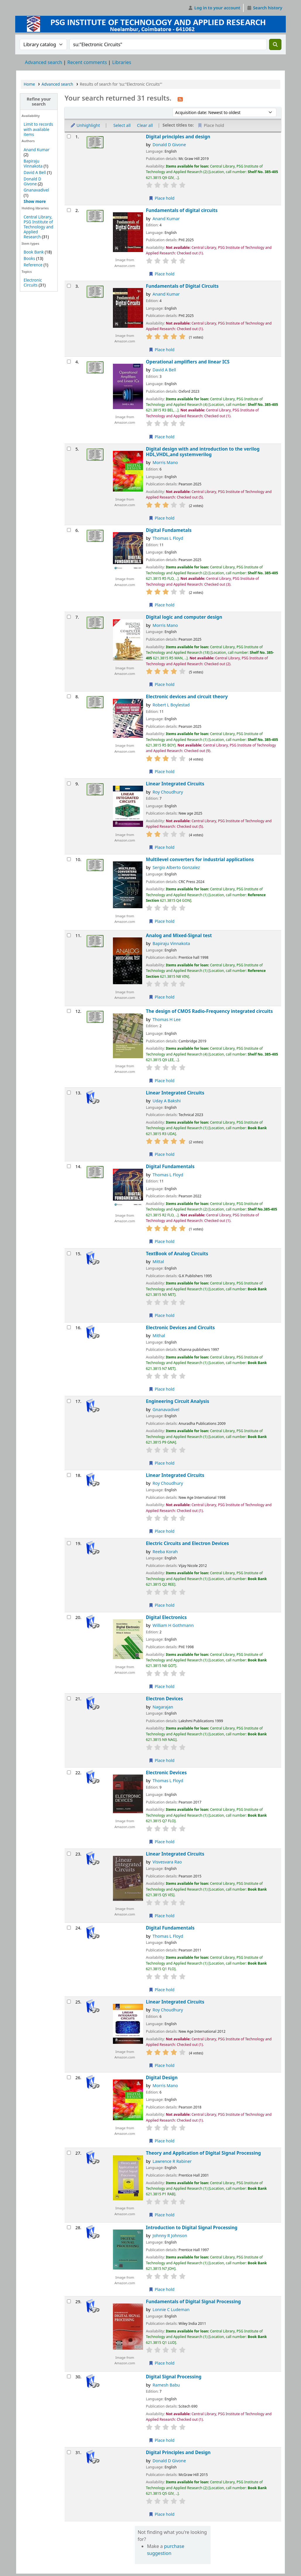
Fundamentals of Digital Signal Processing (193, 2301)
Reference (33, 265)
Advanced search (43, 62)
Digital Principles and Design (178, 2452)
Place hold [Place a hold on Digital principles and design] (162, 198)
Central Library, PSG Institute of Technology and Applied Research (38, 226)
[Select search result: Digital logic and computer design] (69, 617)
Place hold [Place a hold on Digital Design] (162, 2141)
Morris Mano (165, 462)
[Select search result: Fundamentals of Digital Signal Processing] (69, 2301)
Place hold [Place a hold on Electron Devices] (162, 1760)
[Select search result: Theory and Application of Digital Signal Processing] (69, 2153)
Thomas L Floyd (168, 538)
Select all (121, 125)
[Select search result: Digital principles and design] (69, 136)
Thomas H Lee (167, 1019)
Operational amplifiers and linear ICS (188, 362)
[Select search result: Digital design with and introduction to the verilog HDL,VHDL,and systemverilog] (69, 449)
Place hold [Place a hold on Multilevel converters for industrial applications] (162, 921)
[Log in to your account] (214, 7)
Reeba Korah (165, 1551)
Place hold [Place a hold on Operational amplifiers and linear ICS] (162, 436)
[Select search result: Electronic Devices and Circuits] (69, 1327)
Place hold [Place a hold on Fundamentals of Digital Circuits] (162, 349)
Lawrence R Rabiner (172, 2161)
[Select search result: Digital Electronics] (69, 1617)
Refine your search (39, 101)
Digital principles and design (178, 136)
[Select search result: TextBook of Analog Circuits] (69, 1253)
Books (29, 258)
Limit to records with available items (38, 129)
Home (29, 84)
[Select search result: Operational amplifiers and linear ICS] (69, 361)
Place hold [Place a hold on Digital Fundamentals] (162, 1241)
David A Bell (35, 172)
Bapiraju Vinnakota (33, 163)
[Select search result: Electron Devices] (69, 1698)
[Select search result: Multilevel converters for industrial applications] (69, 859)
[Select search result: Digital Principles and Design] (69, 2452)
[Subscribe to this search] (180, 98)
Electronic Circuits (33, 282)
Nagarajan (163, 1707)
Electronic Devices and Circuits (180, 1327)
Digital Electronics (166, 1617)
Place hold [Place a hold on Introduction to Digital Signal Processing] (162, 2289)
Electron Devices (164, 1698)
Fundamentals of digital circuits (182, 210)
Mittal (158, 1261)
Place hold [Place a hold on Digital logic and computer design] (162, 684)
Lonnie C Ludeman (171, 2309)
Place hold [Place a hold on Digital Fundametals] (162, 605)
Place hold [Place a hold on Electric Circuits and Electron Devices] (162, 1605)
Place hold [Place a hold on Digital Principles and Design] (162, 2514)
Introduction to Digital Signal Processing (192, 2227)
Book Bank (34, 252)
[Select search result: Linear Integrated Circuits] (69, 783)
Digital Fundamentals (170, 1166)
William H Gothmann (173, 1625)
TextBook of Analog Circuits (177, 1253)
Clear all (145, 125)
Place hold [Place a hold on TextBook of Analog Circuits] (162, 1315)
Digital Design (162, 2077)
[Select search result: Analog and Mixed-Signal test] (69, 935)
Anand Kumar (36, 149)
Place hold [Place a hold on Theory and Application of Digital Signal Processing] (162, 2215)
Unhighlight (85, 125)
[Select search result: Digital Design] (69, 2077)
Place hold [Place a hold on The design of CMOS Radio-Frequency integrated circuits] (162, 1080)
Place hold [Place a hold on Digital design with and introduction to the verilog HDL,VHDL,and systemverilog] (162, 518)
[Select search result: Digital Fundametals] (69, 530)
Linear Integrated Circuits (175, 784)
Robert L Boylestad (171, 705)
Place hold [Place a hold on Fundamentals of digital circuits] (162, 274)
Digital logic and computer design (184, 617)
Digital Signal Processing (174, 2377)
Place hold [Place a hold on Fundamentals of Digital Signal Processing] (162, 2363)
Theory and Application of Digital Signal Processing (203, 2153)
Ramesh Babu (166, 2385)
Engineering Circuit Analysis (177, 1401)
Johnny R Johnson (170, 2235)
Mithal (159, 1335)
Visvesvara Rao (167, 1862)
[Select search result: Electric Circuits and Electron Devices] (69, 1543)
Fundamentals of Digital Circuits (182, 286)
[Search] (275, 44)
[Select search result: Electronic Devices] (69, 1772)
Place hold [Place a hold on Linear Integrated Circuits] (162, 847)
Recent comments (87, 62)
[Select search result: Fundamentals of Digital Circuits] (69, 286)
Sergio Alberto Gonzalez (176, 867)
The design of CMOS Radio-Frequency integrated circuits (209, 1011)
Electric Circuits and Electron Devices (187, 1543)
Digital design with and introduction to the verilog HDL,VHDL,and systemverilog (203, 452)
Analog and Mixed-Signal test (179, 935)
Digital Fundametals (169, 530)
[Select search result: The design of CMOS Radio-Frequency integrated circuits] (69, 1011)
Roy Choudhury (168, 792)
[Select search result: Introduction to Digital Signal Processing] (69, 2227)
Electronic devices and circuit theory (187, 696)
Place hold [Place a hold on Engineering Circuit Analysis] (162, 1463)
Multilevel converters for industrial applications (200, 859)
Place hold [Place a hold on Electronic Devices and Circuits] (162, 1389)
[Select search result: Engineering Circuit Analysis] (69, 1401)
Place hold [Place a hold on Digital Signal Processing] (162, 2440)
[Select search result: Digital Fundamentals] (69, 1166)
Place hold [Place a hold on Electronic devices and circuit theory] (162, 771)
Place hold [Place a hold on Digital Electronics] (162, 1686)
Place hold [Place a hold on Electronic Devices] (162, 1841)
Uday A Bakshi (167, 1100)
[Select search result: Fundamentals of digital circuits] (69, 210)
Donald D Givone (32, 181)
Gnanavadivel (36, 190)
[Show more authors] (35, 201)
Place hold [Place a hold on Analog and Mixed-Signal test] (162, 997)
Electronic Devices (166, 1772)
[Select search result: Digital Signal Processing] (69, 2376)
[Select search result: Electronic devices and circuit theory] (69, 696)
